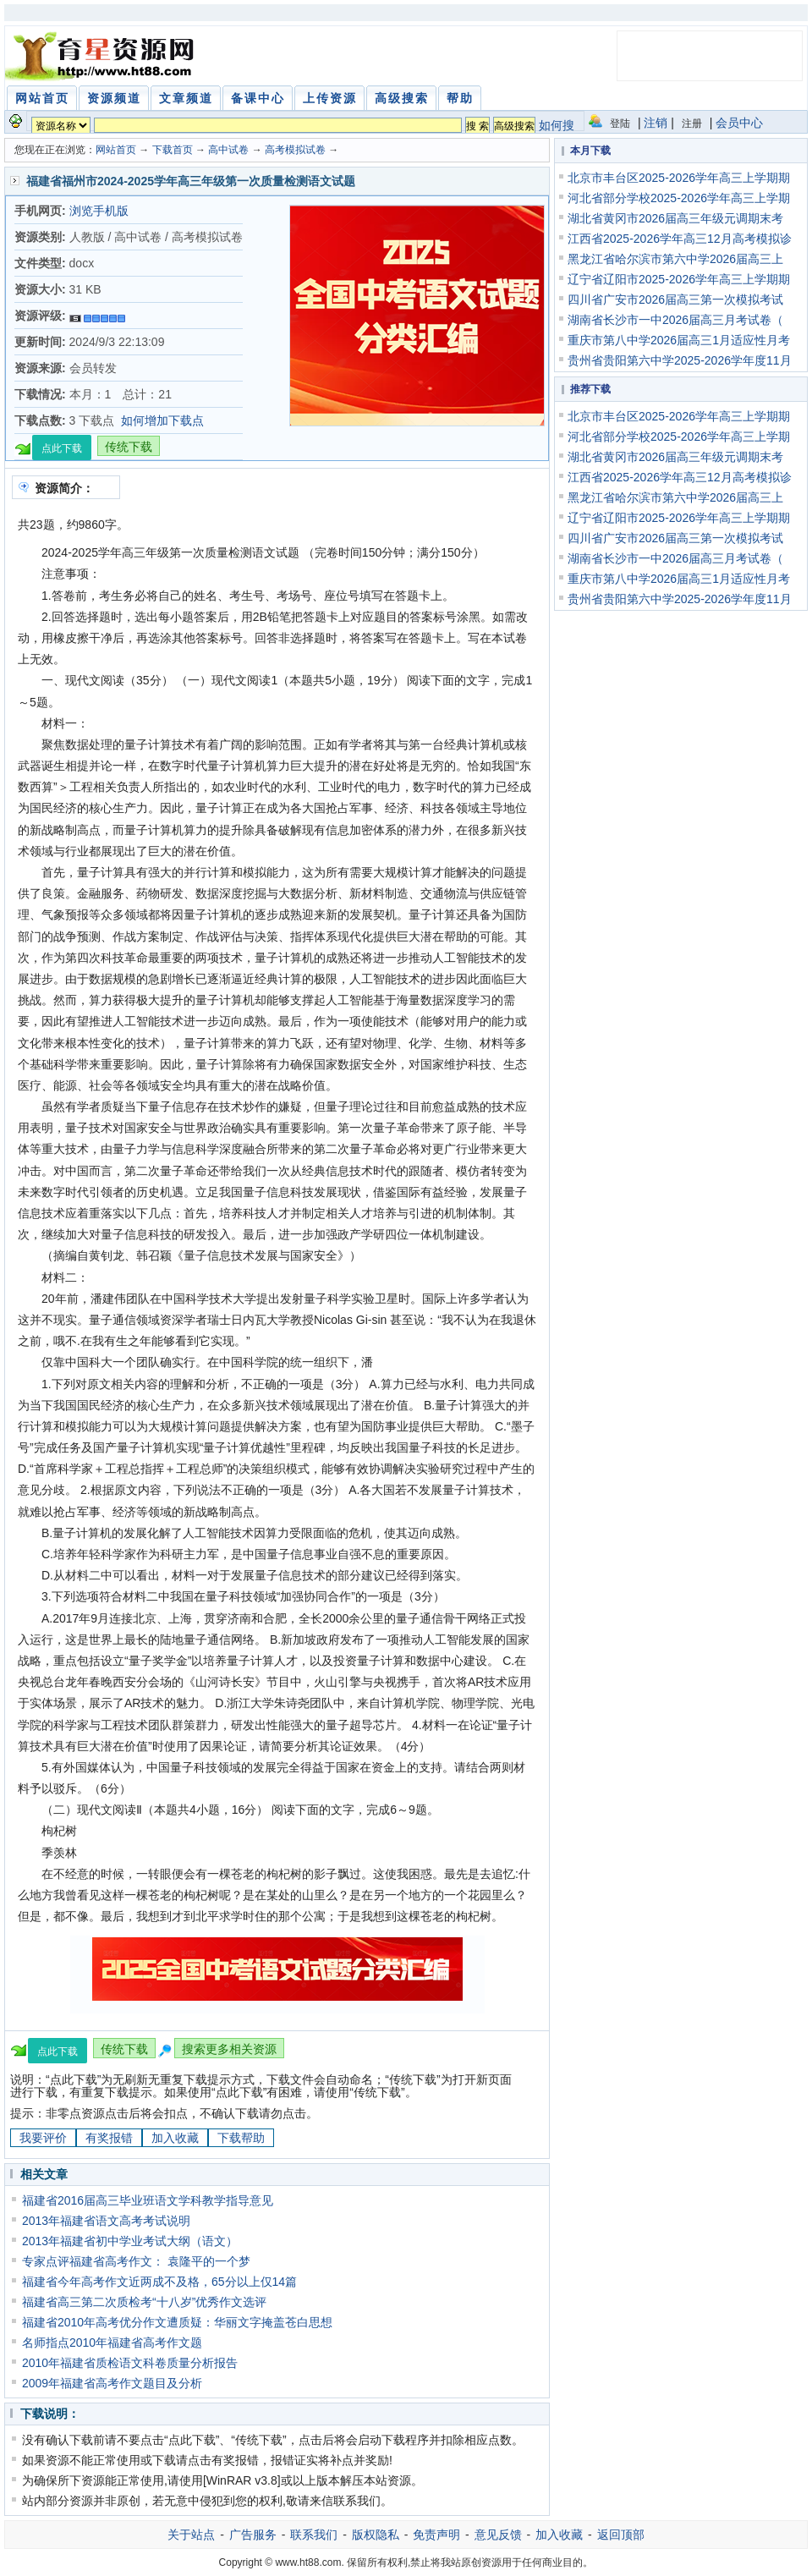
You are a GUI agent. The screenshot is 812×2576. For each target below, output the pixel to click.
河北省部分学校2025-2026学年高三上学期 (679, 198)
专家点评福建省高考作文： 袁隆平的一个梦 (136, 2261)
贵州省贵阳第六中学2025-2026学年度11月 (680, 360)
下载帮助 (241, 2138)
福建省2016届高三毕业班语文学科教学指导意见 (147, 2200)
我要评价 (43, 2138)
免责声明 (436, 2534)
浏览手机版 (99, 210)
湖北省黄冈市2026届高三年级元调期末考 (675, 218)
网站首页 (116, 150)
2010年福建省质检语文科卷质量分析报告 (130, 2363)
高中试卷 (228, 150)
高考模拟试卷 (295, 150)
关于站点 (191, 2534)
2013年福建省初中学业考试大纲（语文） (130, 2241)
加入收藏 (175, 2138)
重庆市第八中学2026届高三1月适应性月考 (679, 340)
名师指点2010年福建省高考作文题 (112, 2342)
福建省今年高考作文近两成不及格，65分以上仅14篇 (159, 2281)
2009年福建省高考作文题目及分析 (112, 2383)
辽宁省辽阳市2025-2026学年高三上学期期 (679, 279)
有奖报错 (109, 2138)
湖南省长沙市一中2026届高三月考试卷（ (675, 320)
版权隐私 (375, 2534)
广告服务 (253, 2534)
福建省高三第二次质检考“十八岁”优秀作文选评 (144, 2302)
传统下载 (128, 446)
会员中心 (739, 122)
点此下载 (61, 448)
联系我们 (313, 2534)
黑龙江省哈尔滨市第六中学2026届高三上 (675, 259)
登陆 (620, 123)
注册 (692, 123)
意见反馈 (498, 2534)
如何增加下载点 (162, 420)
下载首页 (172, 150)
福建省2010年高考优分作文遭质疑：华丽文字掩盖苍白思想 (177, 2322)
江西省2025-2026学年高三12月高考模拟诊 (680, 238)
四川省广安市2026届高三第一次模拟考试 (675, 299)
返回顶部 (621, 2534)
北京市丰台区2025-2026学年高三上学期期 (679, 177)
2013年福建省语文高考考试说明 (106, 2220)
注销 (655, 122)
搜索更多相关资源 (229, 2049)
